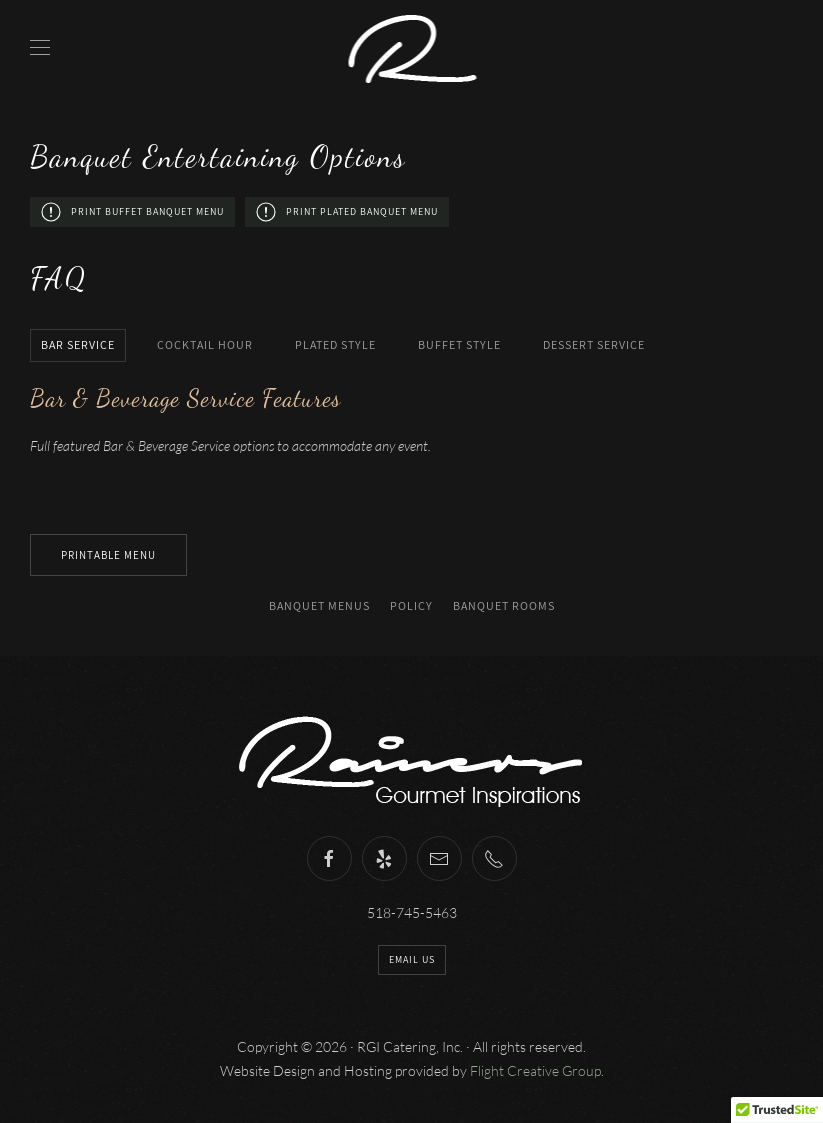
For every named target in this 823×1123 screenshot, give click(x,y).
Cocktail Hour (205, 344)
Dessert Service (594, 344)
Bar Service (78, 344)
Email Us (412, 959)
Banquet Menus (319, 605)
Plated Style (335, 344)
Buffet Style (459, 344)
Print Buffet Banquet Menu (132, 212)
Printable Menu (108, 555)
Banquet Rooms (504, 605)
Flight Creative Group (535, 1070)
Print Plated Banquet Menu (347, 212)
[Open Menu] (40, 47)
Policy (411, 605)
